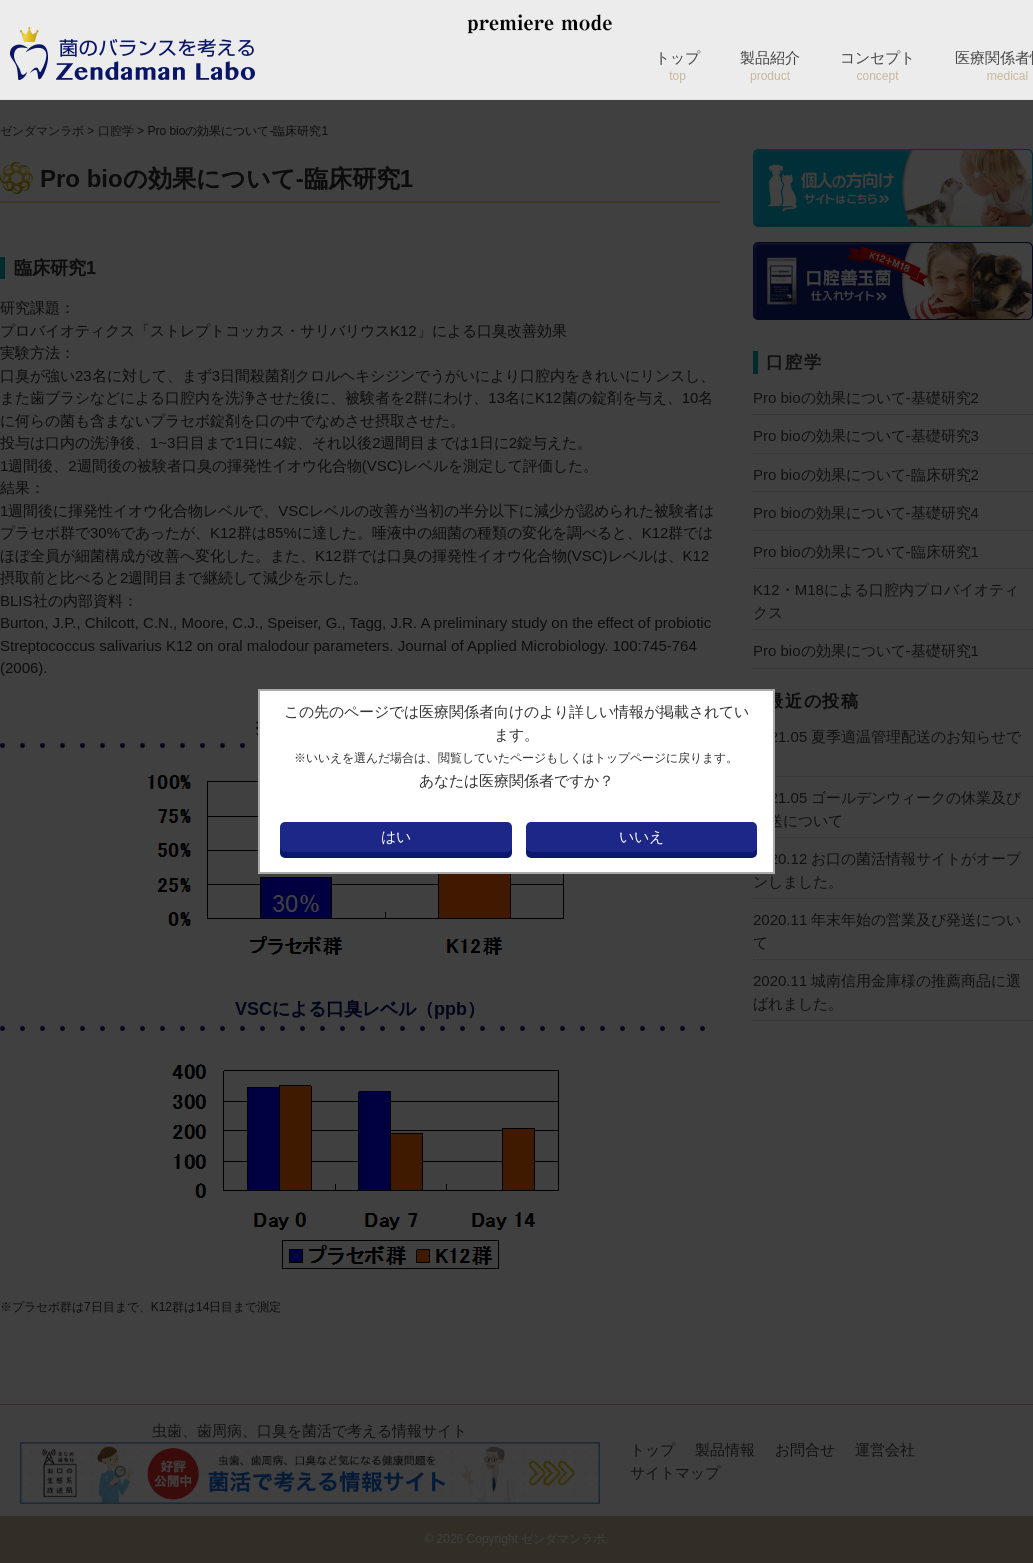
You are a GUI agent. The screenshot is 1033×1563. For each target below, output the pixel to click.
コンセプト (877, 66)
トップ (677, 66)
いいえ (641, 836)
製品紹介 (770, 66)
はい (396, 836)
